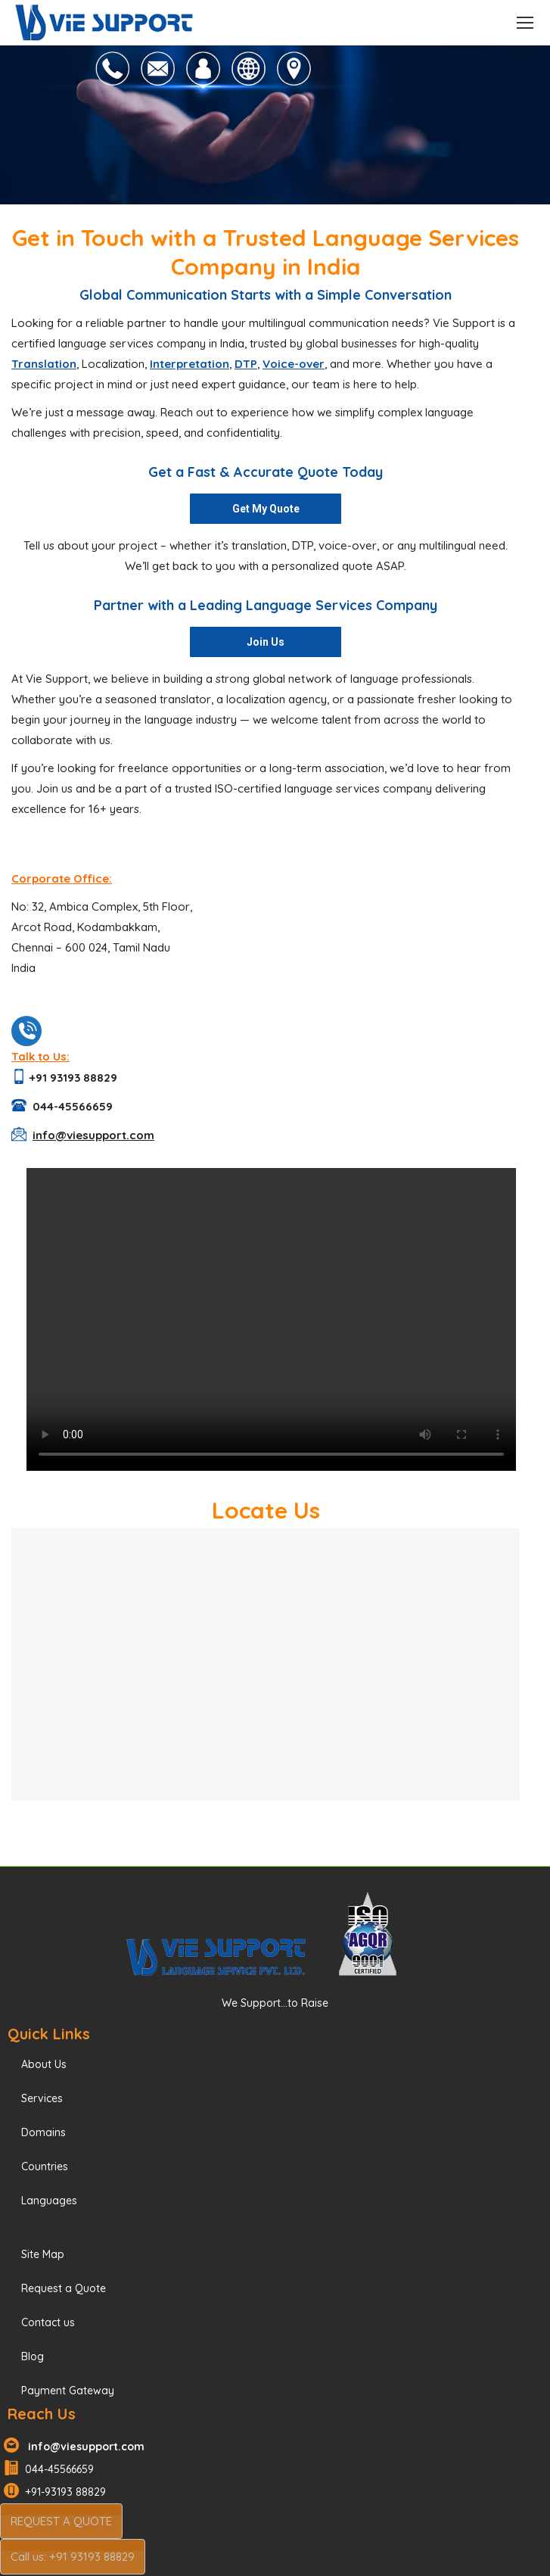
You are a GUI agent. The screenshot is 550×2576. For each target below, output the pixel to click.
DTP (246, 364)
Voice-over (294, 364)
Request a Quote (63, 2288)
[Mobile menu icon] (525, 23)
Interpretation (189, 364)
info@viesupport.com (83, 2446)
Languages (49, 2200)
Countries (44, 2166)
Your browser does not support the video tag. (271, 1319)
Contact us (48, 2322)
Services (42, 2098)
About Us (44, 2064)
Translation (43, 364)
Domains (43, 2132)
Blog (32, 2356)
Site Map (42, 2254)
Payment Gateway (67, 2390)
